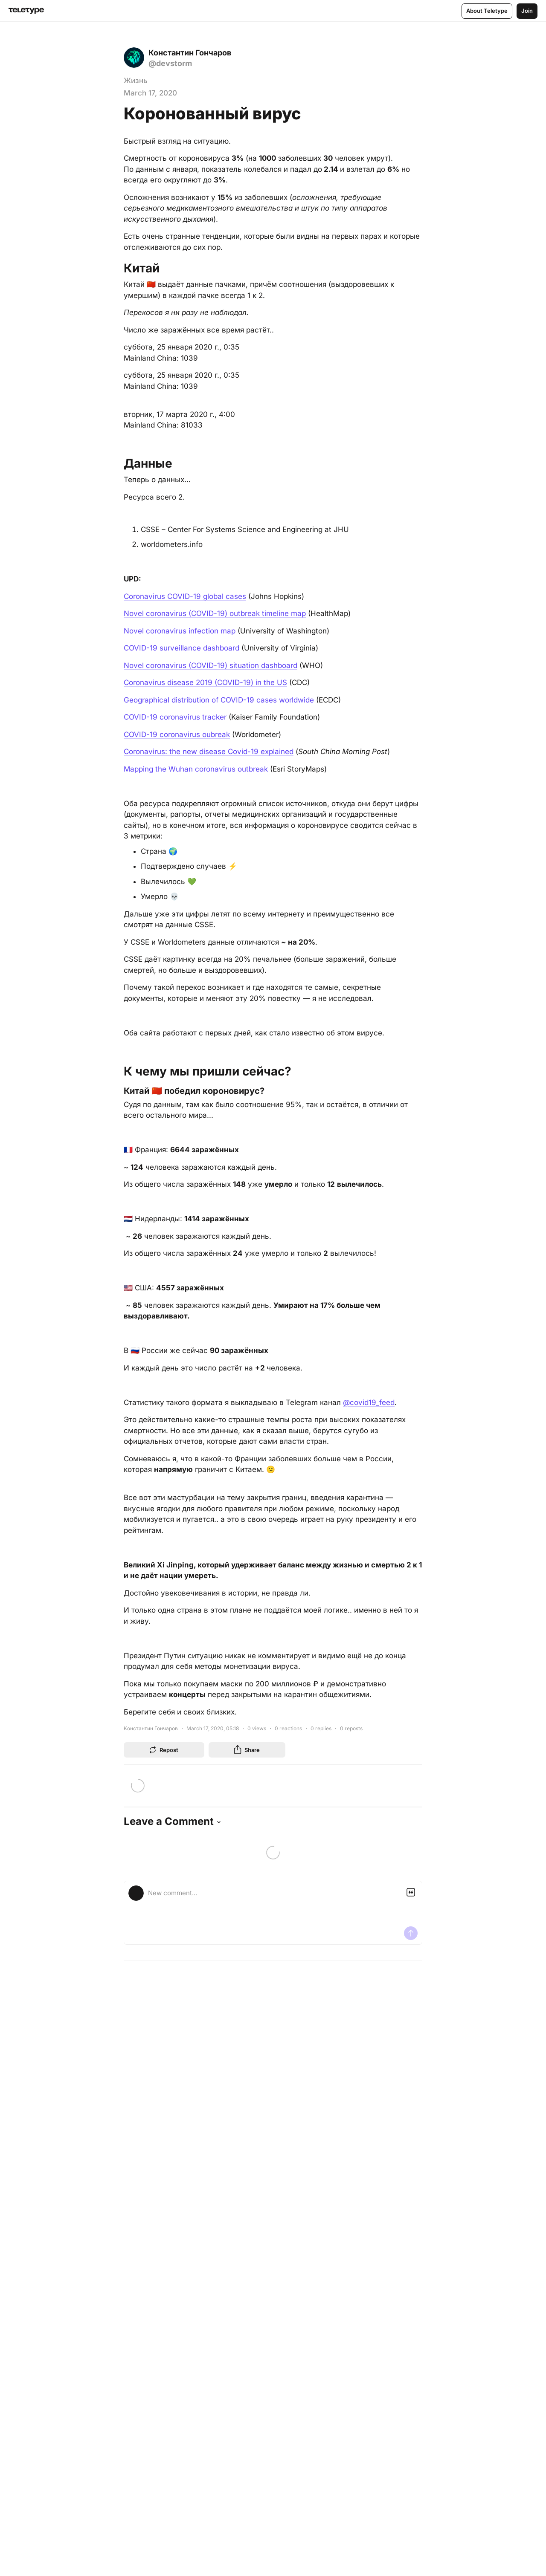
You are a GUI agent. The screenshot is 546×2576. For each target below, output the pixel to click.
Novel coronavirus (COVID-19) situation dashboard (210, 665)
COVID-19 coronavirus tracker (175, 717)
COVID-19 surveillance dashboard (181, 648)
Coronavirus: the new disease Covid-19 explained (208, 751)
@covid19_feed (369, 1402)
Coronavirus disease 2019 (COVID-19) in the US (205, 682)
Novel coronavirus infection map (179, 631)
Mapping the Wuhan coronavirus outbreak (196, 769)
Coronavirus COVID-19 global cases (185, 596)
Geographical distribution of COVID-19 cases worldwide (219, 700)
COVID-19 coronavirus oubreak (177, 734)
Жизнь (136, 80)
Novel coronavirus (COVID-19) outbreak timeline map (215, 613)
